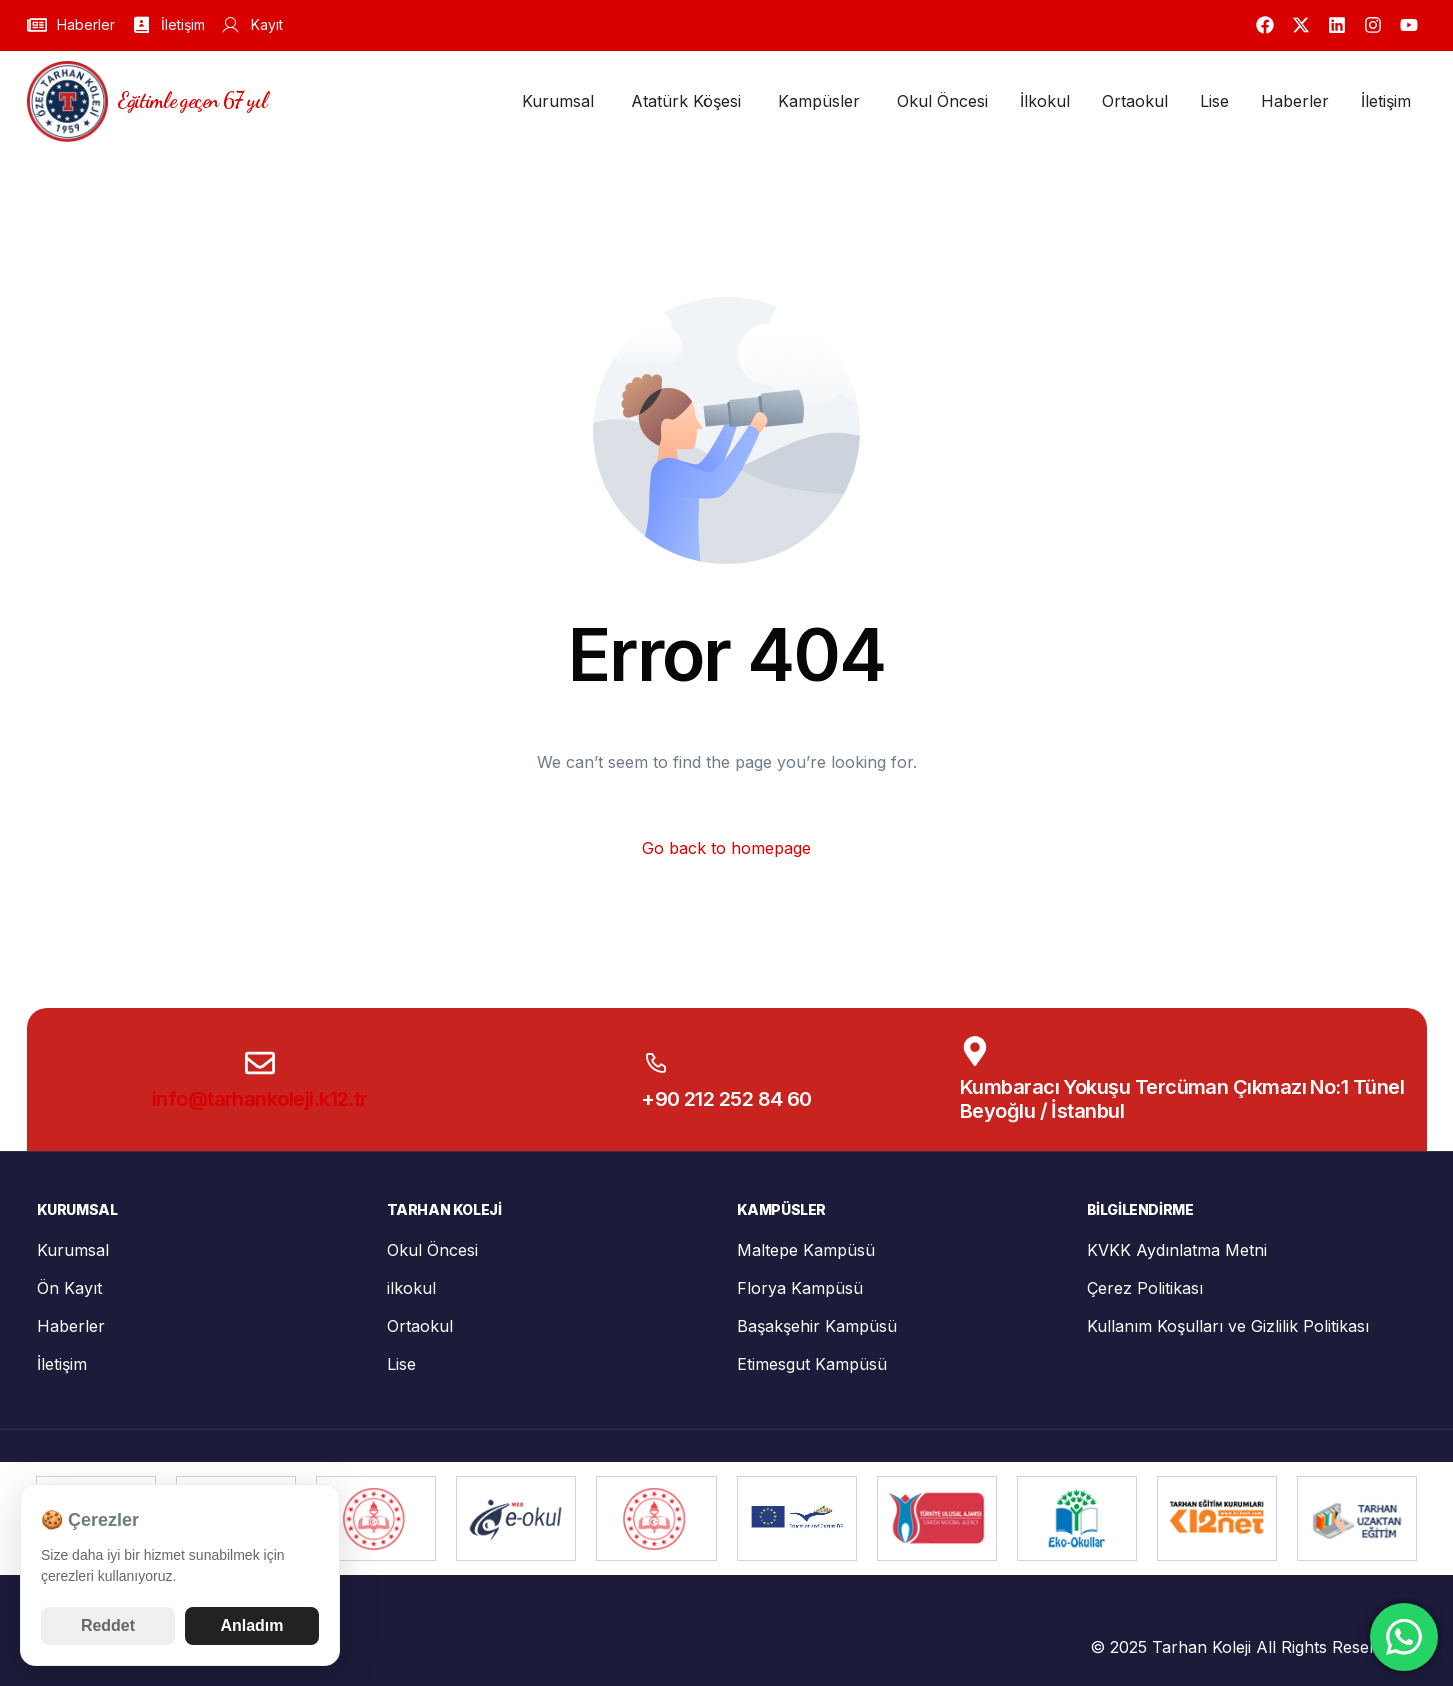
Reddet (108, 1625)
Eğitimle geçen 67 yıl (193, 100)
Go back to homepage (726, 848)
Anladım (251, 1625)
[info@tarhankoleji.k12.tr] (260, 1063)
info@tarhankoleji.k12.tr (260, 1099)
